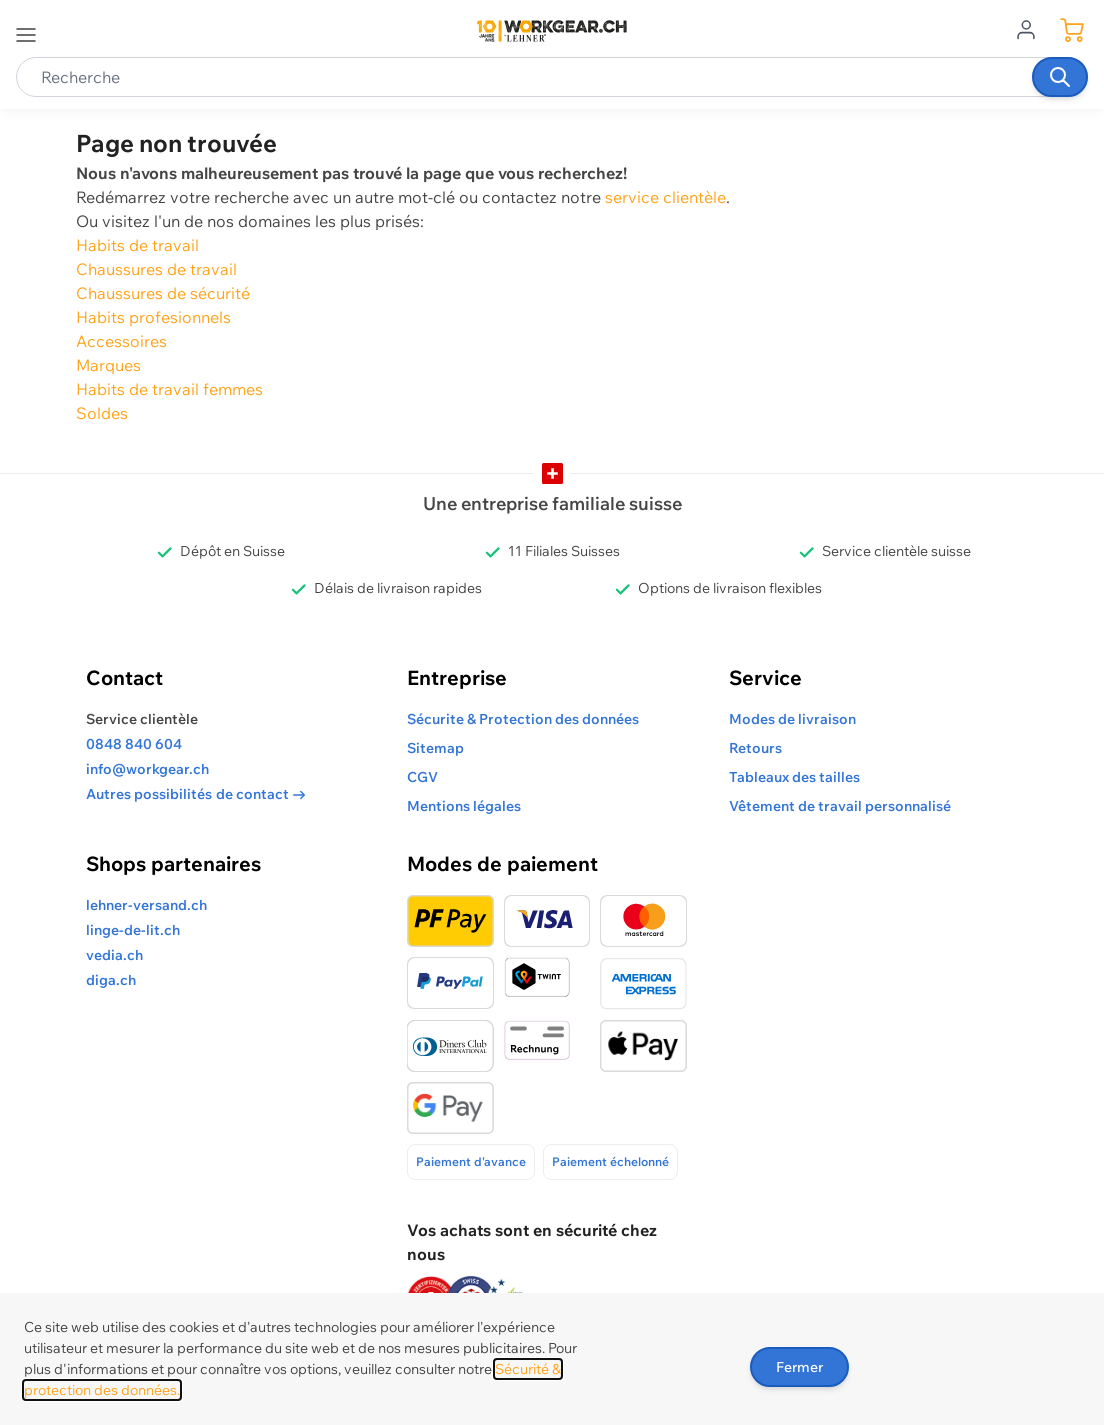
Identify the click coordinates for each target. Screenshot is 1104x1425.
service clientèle (665, 197)
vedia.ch (114, 955)
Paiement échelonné (610, 1161)
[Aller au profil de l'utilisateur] (1032, 28)
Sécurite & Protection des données (523, 719)
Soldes (102, 413)
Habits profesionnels (153, 317)
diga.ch (111, 980)
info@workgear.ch (147, 769)
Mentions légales (464, 806)
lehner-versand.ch (146, 905)
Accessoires (121, 341)
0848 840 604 (134, 744)
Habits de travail (137, 245)
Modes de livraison (792, 719)
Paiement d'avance (471, 1161)
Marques (108, 365)
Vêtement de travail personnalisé (840, 806)
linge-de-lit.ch (133, 930)
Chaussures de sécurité (163, 293)
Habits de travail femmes (169, 389)
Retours (755, 748)
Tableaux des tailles (794, 777)
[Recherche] (1060, 77)
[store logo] (552, 31)
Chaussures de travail (156, 269)
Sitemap (435, 748)
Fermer (799, 1367)
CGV (422, 777)
